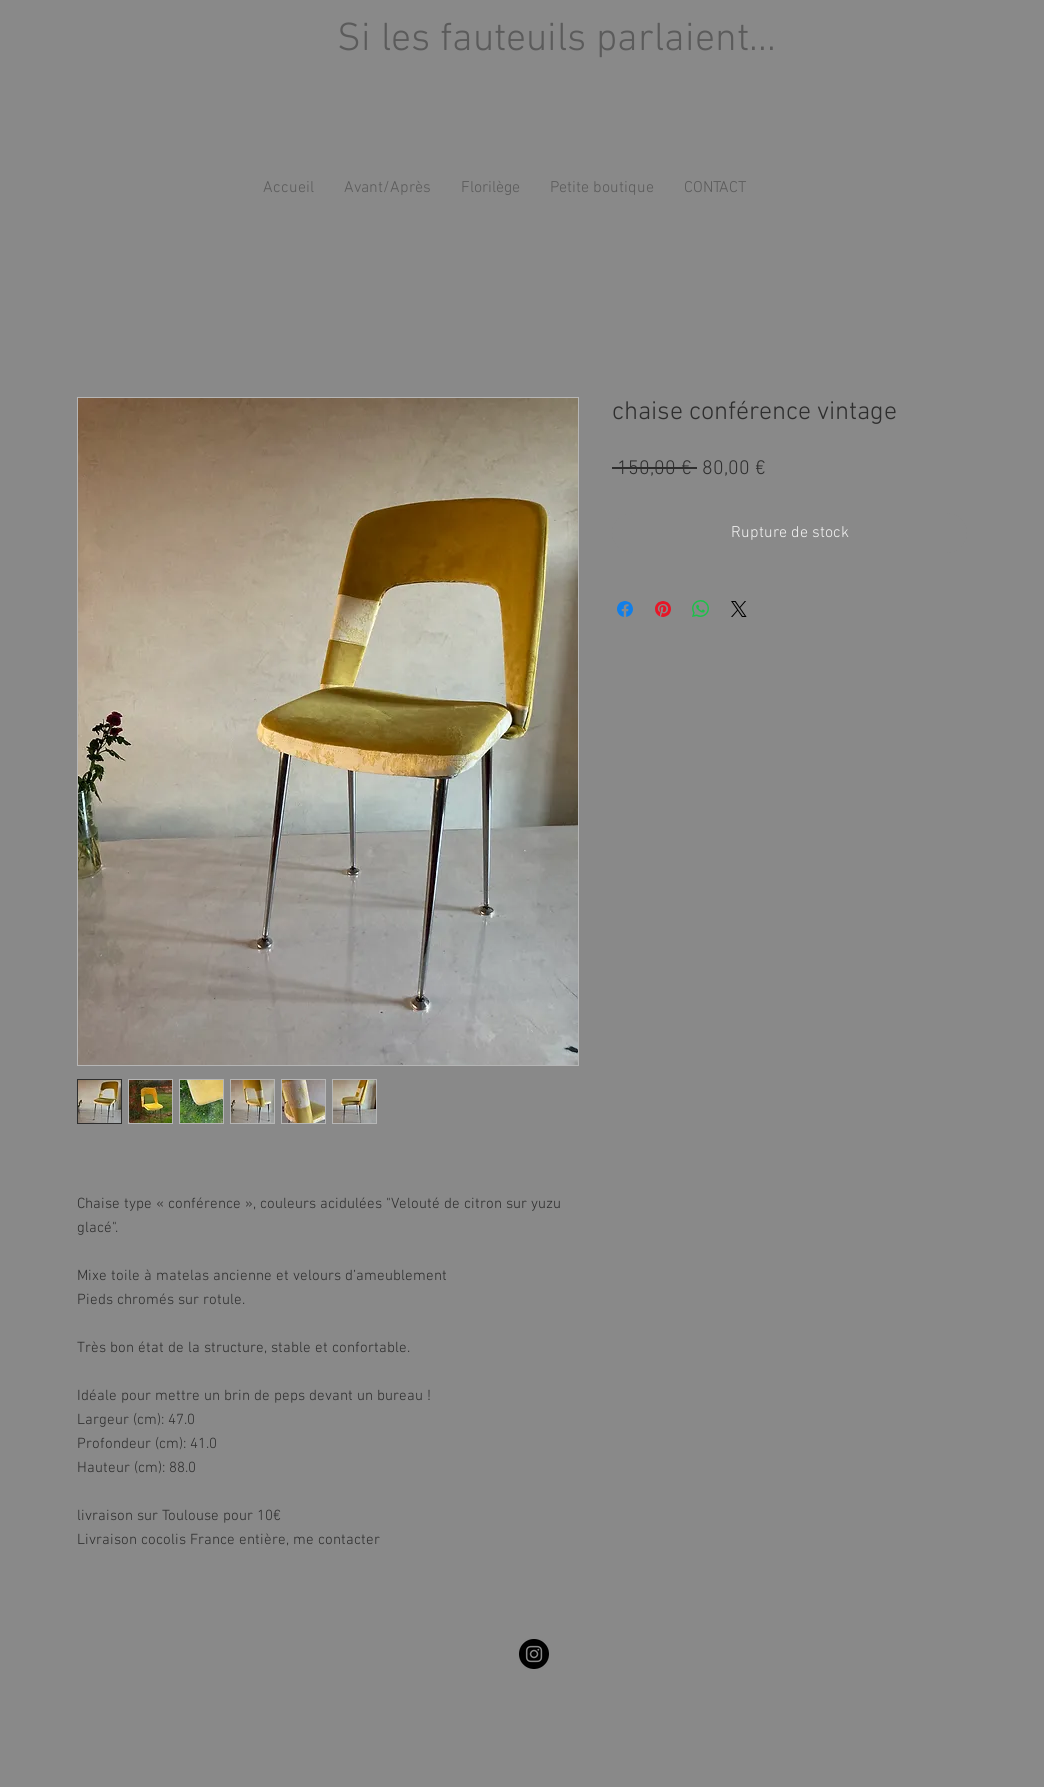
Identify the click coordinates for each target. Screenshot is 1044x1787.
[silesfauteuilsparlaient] (534, 1654)
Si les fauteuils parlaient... (556, 40)
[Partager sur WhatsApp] (701, 609)
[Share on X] (739, 609)
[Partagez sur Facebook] (625, 609)
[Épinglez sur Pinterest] (663, 609)
